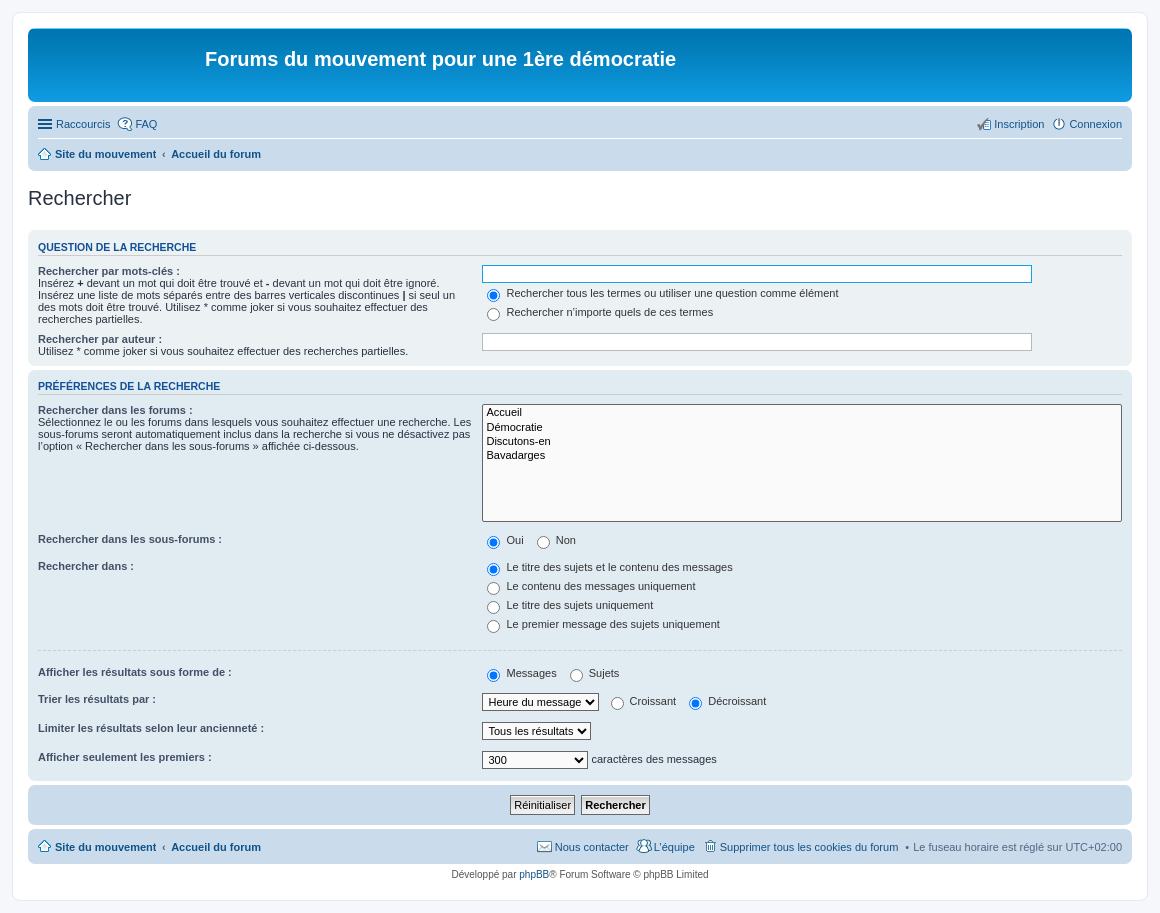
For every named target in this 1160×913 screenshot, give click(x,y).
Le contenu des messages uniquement (591, 586)
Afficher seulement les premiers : (125, 757)
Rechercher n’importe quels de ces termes (600, 312)
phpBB (534, 874)
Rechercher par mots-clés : (109, 271)
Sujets (595, 673)
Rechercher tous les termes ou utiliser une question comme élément (662, 293)
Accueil (802, 413)
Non (556, 540)
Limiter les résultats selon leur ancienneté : (151, 728)
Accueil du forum (216, 847)
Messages (521, 673)
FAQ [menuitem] (146, 124)
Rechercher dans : (86, 566)
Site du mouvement (105, 847)
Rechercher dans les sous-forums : (130, 539)
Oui (505, 540)
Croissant (644, 701)
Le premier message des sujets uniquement (603, 624)
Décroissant (727, 701)
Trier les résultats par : (97, 699)
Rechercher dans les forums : (115, 410)
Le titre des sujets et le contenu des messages (609, 567)
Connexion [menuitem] (1095, 124)
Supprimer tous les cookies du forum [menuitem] (809, 847)
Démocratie (802, 428)
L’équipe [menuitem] (674, 847)
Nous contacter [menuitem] (592, 847)
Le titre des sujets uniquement (570, 605)
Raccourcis (83, 124)
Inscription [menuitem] (1019, 124)
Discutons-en (802, 442)
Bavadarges (802, 456)
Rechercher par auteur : (100, 339)
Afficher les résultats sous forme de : (135, 672)
